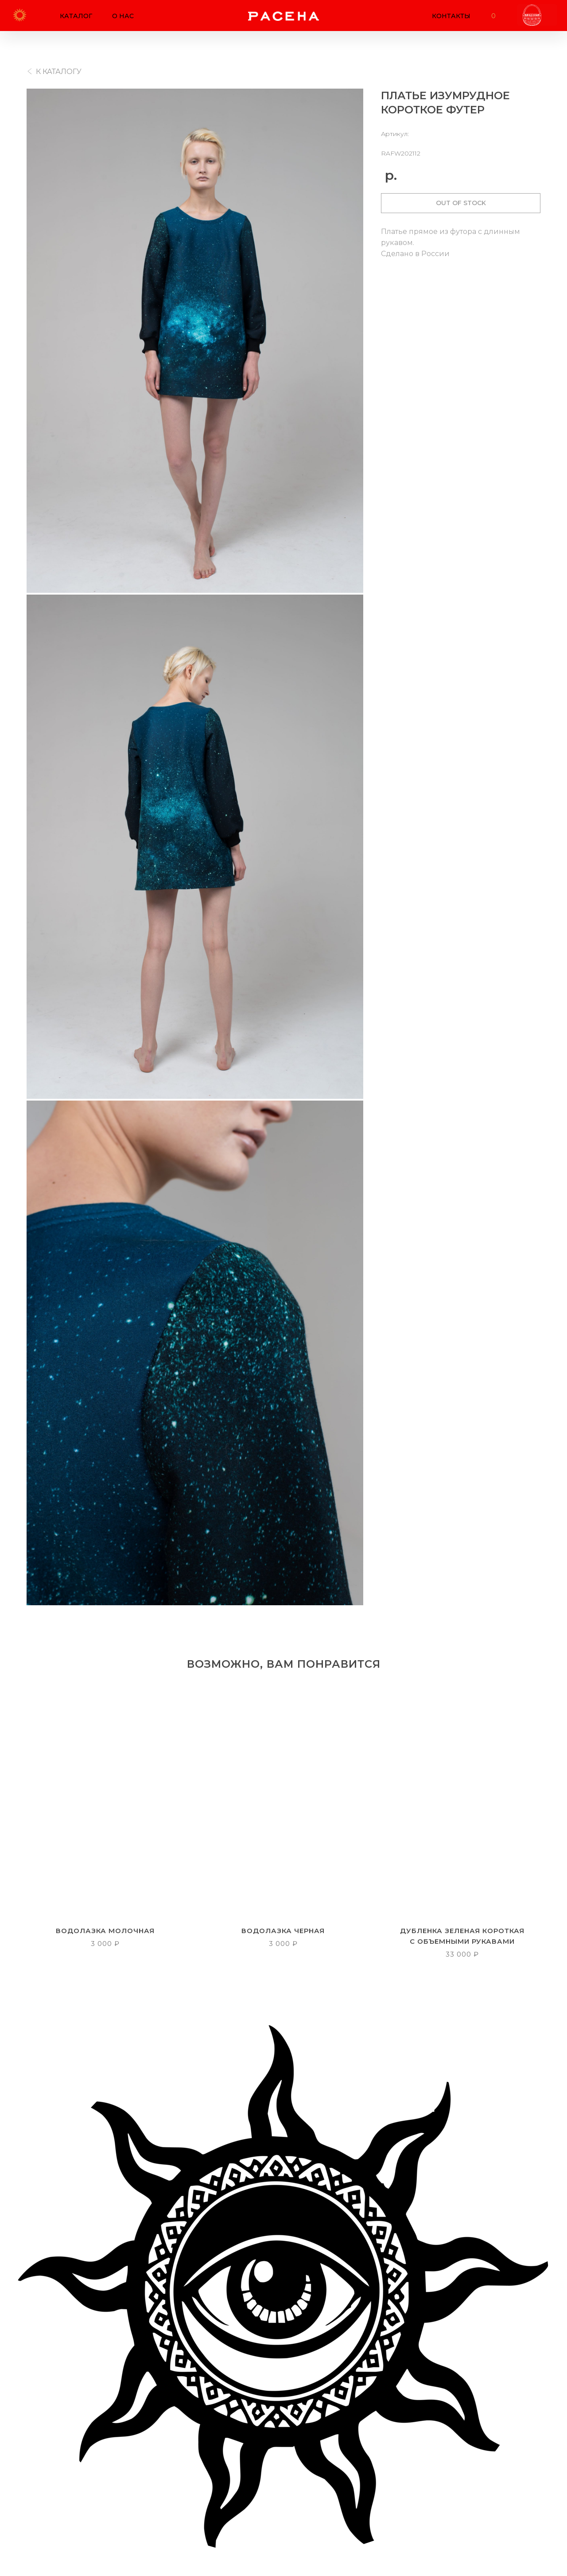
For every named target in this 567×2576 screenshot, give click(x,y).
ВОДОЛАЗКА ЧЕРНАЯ (283, 1930)
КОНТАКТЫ (451, 16)
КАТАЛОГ (76, 16)
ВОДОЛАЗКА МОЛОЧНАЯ (105, 1930)
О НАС (123, 16)
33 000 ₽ (462, 1954)
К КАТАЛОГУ (59, 71)
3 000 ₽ (105, 1943)
